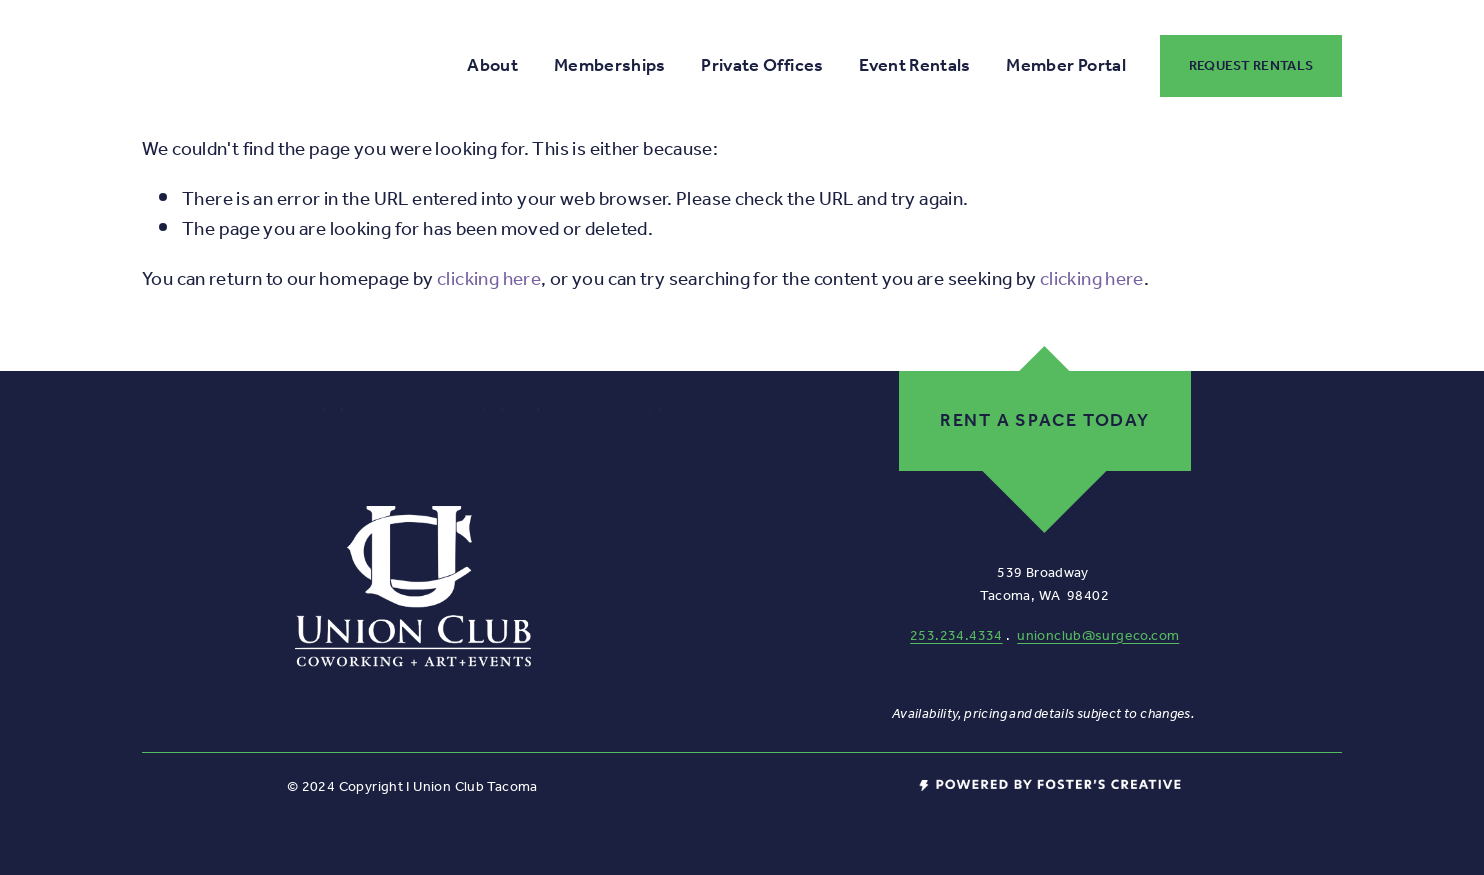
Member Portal (1066, 66)
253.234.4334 (956, 636)
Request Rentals (1251, 66)
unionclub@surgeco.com (1098, 636)
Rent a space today (1045, 421)
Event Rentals (915, 66)
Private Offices (762, 66)
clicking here (489, 279)
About (492, 66)
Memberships (610, 66)
